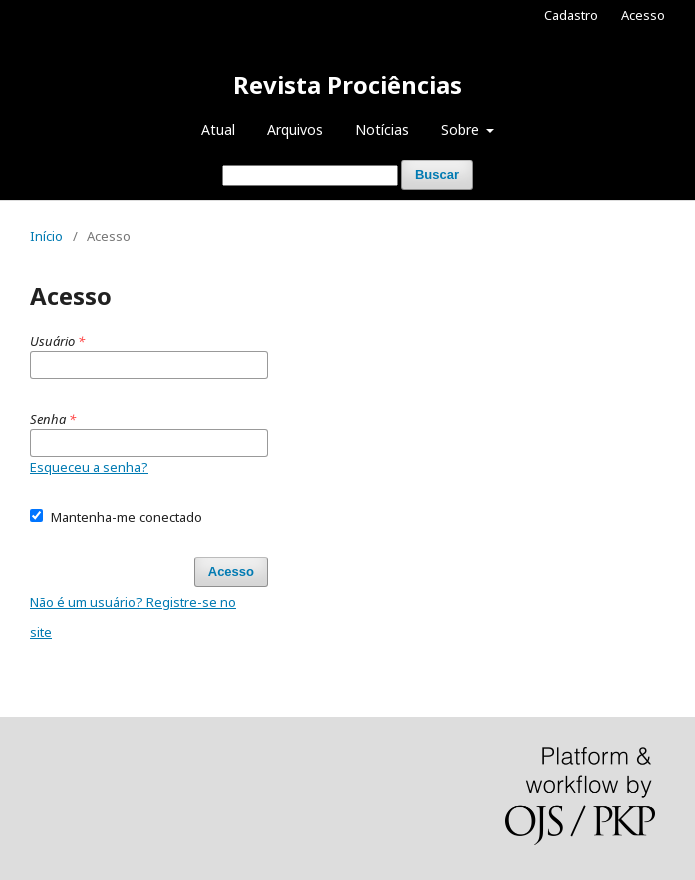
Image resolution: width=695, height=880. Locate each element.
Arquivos (295, 129)
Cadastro (571, 15)
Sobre (462, 129)
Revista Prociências (347, 84)
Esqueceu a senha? (89, 467)
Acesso (643, 15)
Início (46, 236)
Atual (218, 129)
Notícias (382, 129)
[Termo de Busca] (310, 175)
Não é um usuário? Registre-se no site (133, 617)
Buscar (437, 174)
